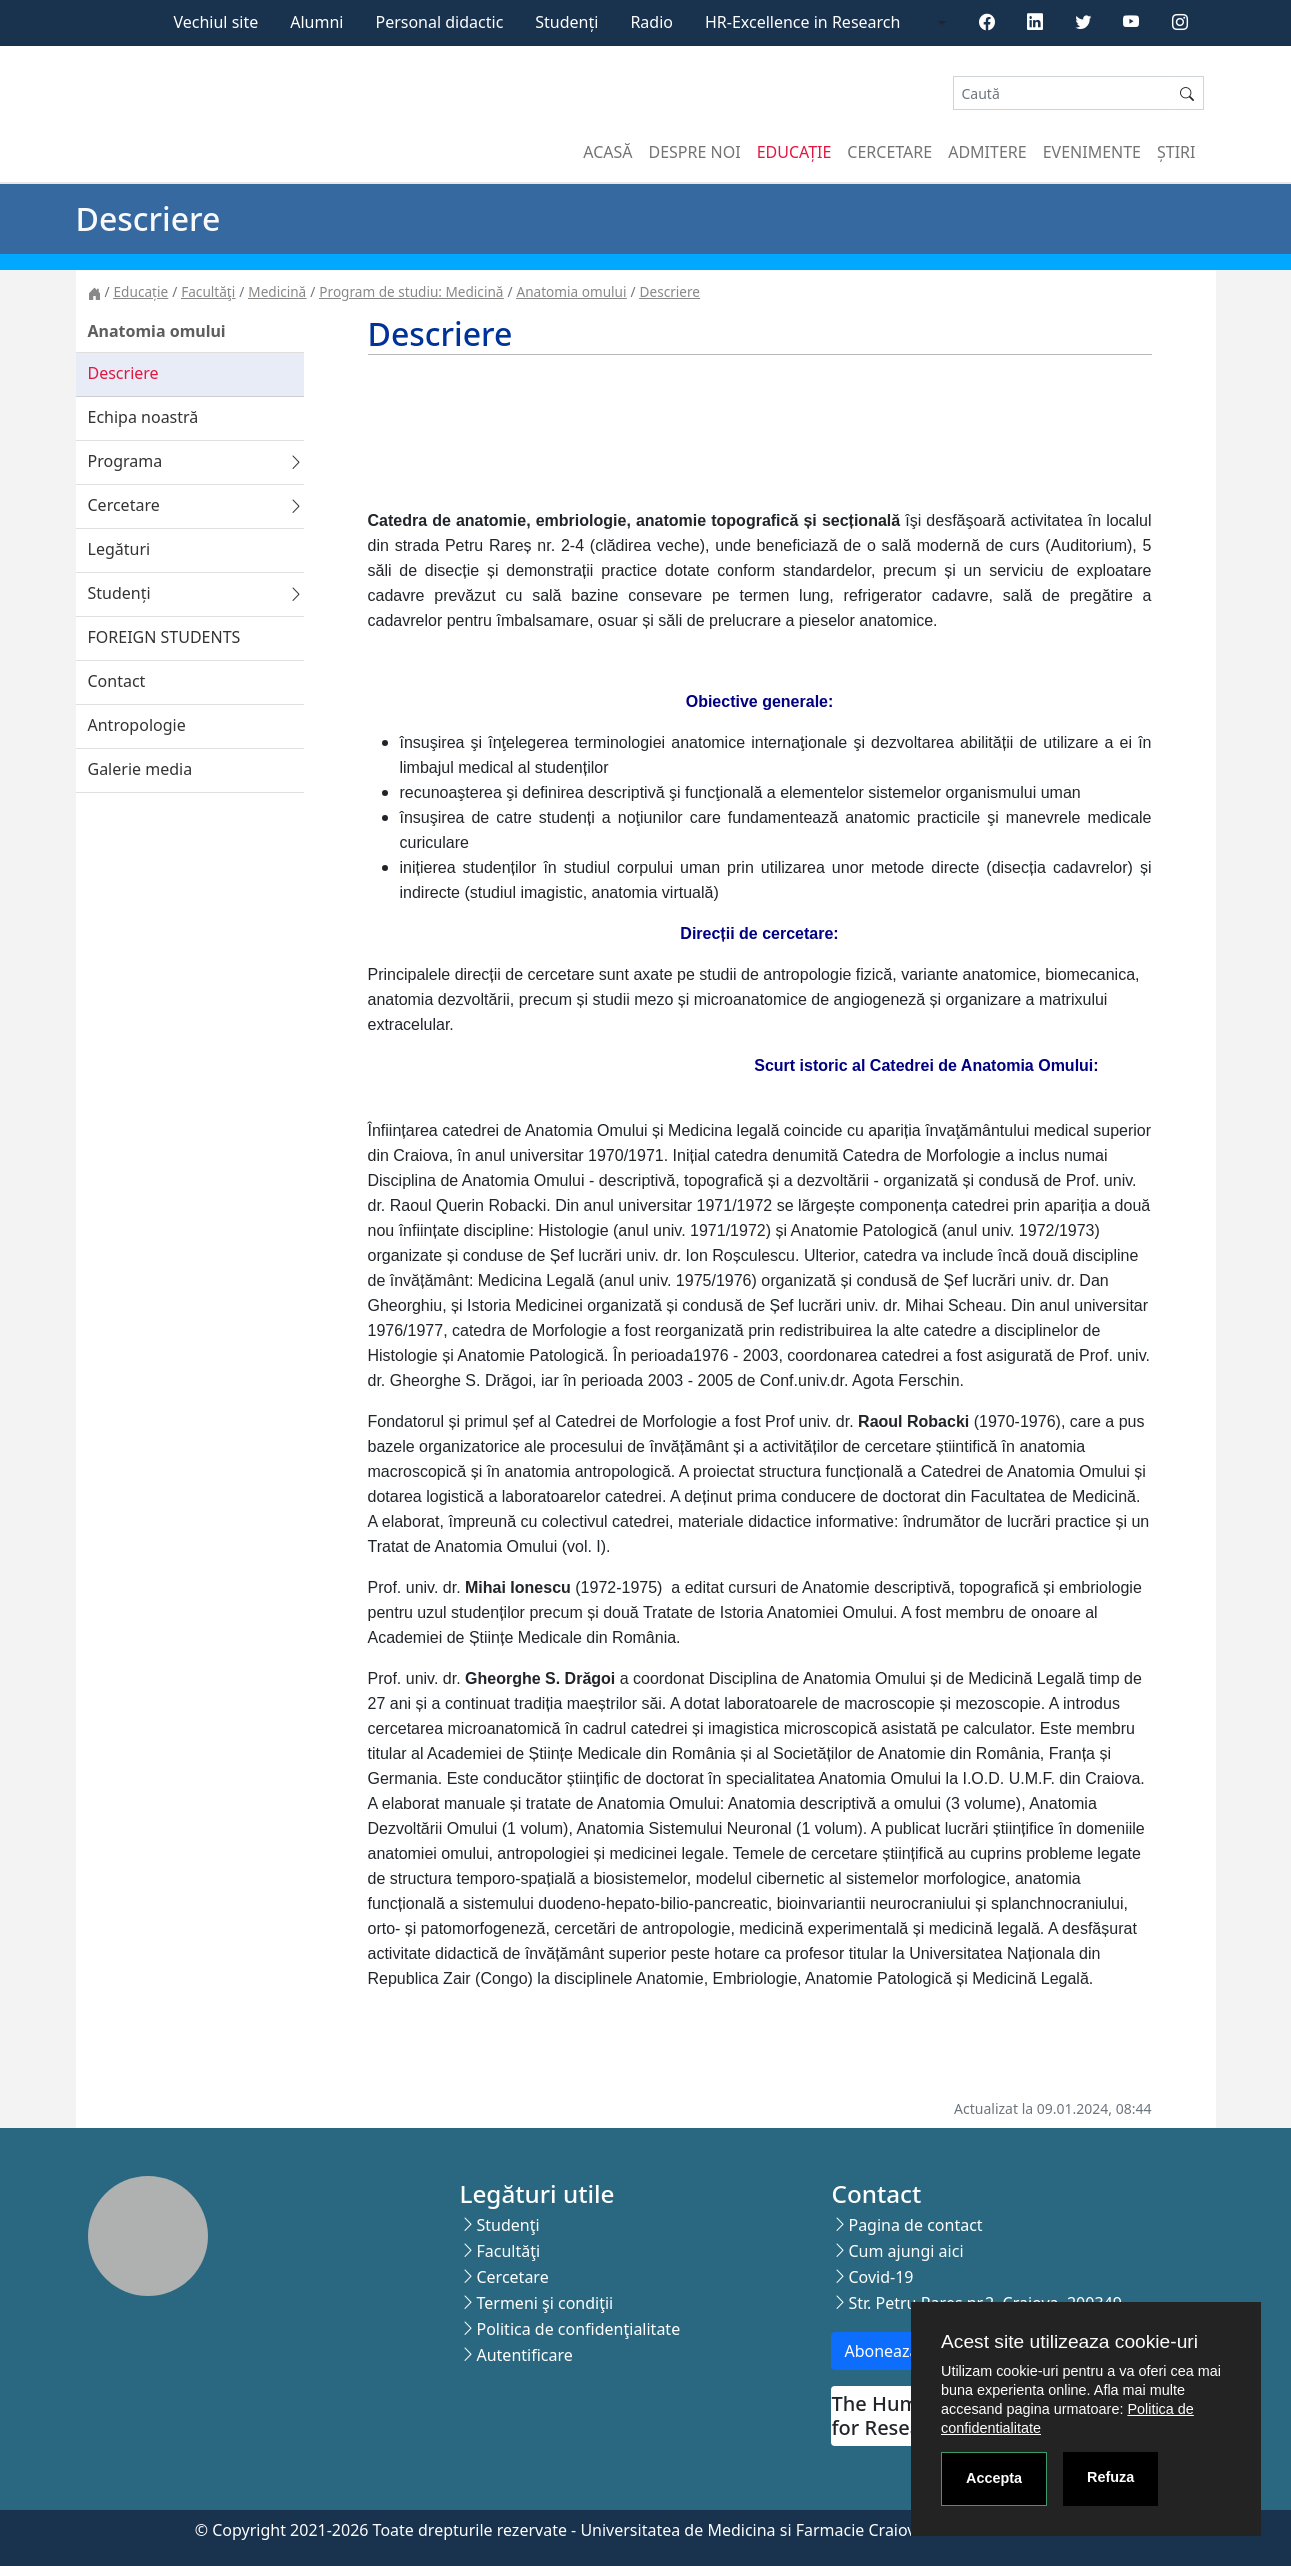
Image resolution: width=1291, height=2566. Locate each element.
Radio (651, 22)
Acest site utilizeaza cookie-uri (1069, 2341)
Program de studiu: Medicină (411, 291)
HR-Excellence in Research (802, 22)
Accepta (994, 2478)
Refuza (1110, 2477)
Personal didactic (439, 22)
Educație (794, 152)
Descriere (670, 291)
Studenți (566, 22)
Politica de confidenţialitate (578, 2329)
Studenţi (507, 2225)
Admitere (987, 152)
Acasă (607, 152)
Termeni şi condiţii (544, 2303)
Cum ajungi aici (905, 2251)
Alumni (316, 22)
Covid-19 (880, 2277)
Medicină (277, 291)
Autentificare (524, 2355)
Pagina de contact (915, 2225)
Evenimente (1092, 152)
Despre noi (695, 152)
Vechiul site (215, 22)
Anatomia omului (572, 291)
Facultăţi (208, 291)
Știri (1176, 152)
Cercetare (889, 152)
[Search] (1062, 93)
